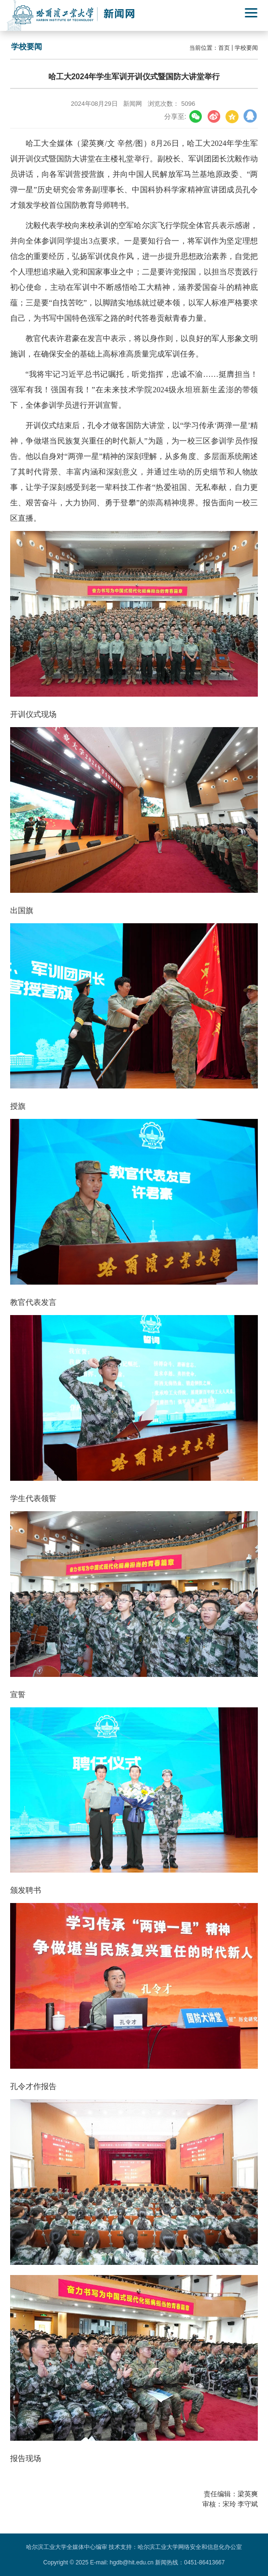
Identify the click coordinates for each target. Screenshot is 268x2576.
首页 (224, 47)
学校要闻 (246, 47)
